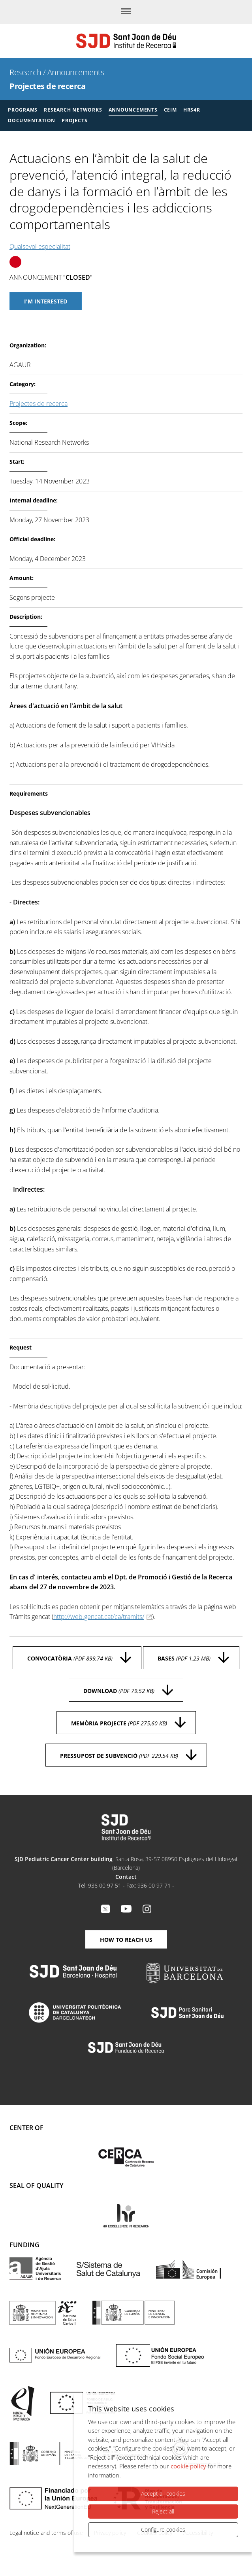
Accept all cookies (163, 2494)
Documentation (31, 120)
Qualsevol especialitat (39, 246)
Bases (184, 1658)
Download (118, 1691)
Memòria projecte (119, 1723)
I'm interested (45, 301)
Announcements (75, 72)
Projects (74, 120)
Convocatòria (70, 1658)
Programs (23, 109)
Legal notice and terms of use (46, 2532)
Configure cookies (163, 2529)
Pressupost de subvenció (119, 1755)
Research (25, 72)
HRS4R (191, 109)
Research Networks (73, 109)
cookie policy (188, 2466)
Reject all (163, 2511)
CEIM (170, 109)
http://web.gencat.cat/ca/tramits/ (98, 1616)
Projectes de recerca (47, 86)
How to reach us (126, 1939)
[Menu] (126, 12)
